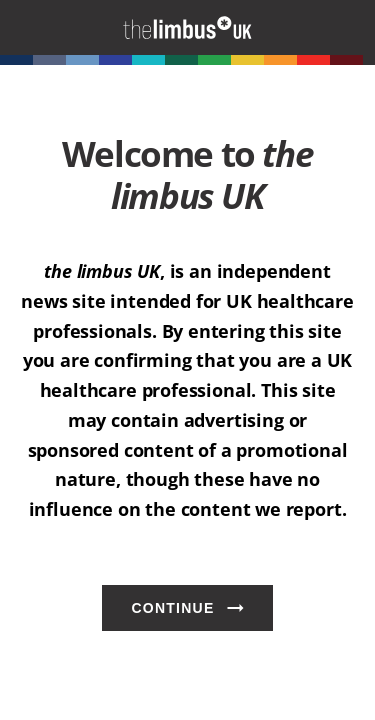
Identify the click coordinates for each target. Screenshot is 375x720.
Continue (172, 608)
